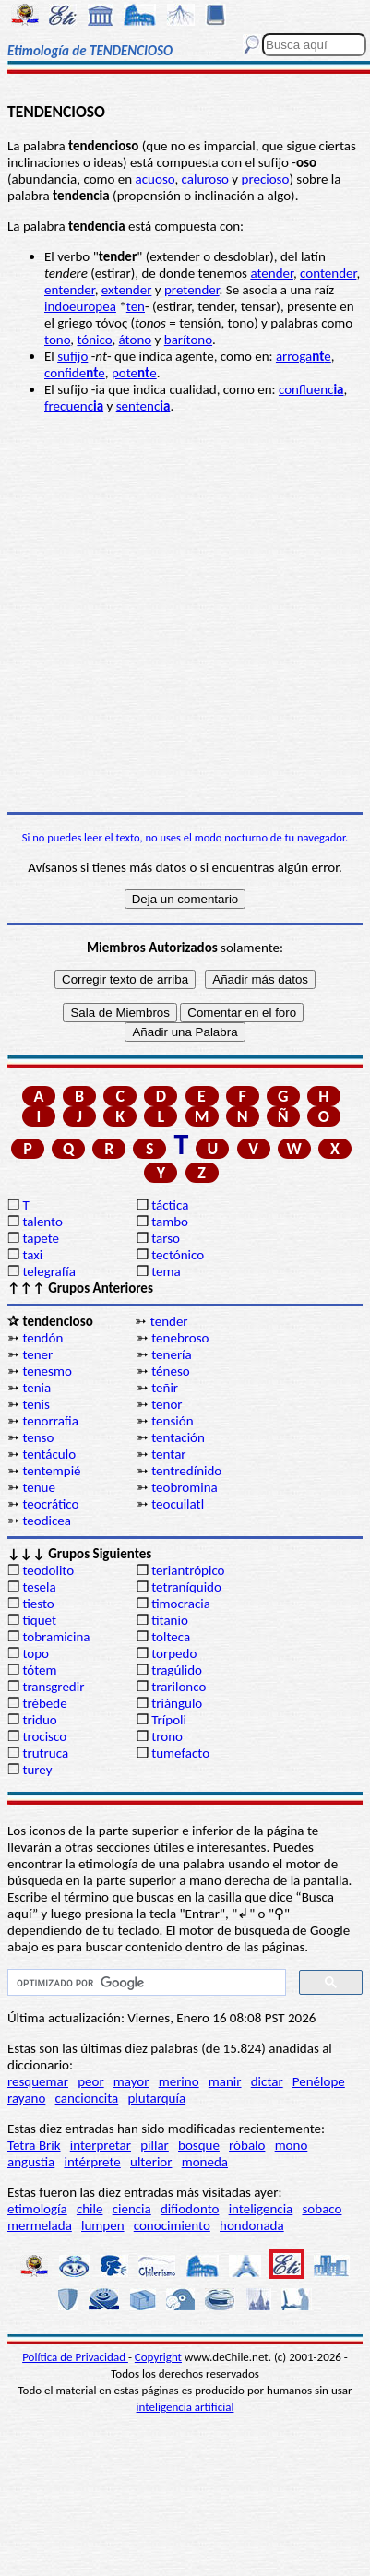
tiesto (38, 1603)
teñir (164, 1387)
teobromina (184, 1487)
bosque (199, 2145)
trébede (44, 1703)
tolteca (170, 1636)
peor (90, 2081)
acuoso (155, 179)
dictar (267, 2081)
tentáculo (49, 1454)
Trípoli (168, 1719)
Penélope (318, 2081)
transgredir (53, 1686)
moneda (205, 2161)
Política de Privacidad (75, 2357)
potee (134, 372)
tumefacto (180, 1753)
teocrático (50, 1504)
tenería (171, 1354)
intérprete (92, 2161)
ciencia (132, 2208)
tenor (166, 1404)
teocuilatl (177, 1504)
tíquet (39, 1620)
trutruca (45, 1753)
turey (37, 1769)
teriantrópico (187, 1570)
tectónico (177, 1254)
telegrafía (48, 1271)
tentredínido (186, 1470)
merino (179, 2081)
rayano (26, 2098)
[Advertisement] (185, 613)
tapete (40, 1238)
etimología (37, 2208)
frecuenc (73, 406)
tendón (42, 1338)
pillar (154, 2145)
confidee (74, 372)
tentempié (51, 1470)
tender (169, 1321)
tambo (169, 1221)
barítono (188, 339)
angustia (30, 2161)
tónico (94, 339)
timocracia (180, 1603)
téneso (170, 1371)
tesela (38, 1587)
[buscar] (145, 1982)
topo (35, 1653)
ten (135, 306)
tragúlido (176, 1670)
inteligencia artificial (185, 2407)
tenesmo (46, 1371)
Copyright (158, 2357)
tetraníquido (186, 1587)
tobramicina (56, 1636)
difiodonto (190, 2208)
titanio (169, 1620)
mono (291, 2145)
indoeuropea (80, 306)
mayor (131, 2081)
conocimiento (172, 2225)
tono (57, 339)
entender (69, 289)
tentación (178, 1437)
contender (328, 273)
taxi (32, 1254)
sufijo (72, 356)
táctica (169, 1205)
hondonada (252, 2225)
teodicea (46, 1520)
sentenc (143, 406)
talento (42, 1221)
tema (166, 1271)
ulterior (151, 2161)
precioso (266, 179)
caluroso (205, 179)
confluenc (311, 389)
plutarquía (156, 2098)
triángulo (176, 1703)
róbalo (247, 2145)
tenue (38, 1487)
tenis (36, 1404)
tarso (165, 1238)
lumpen (103, 2225)
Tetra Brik (34, 2145)
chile (90, 2208)
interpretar (100, 2145)
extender (126, 289)
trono (167, 1736)
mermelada (39, 2225)
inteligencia (261, 2208)
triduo (39, 1719)
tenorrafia (50, 1421)
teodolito (48, 1570)
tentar (168, 1454)
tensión (172, 1421)
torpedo (174, 1653)
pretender (192, 289)
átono (135, 339)
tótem (39, 1670)
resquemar (37, 2081)
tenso (38, 1437)
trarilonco (178, 1686)
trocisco (44, 1736)
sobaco (321, 2208)
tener (37, 1354)
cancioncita (87, 2098)
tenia (36, 1387)
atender (271, 273)
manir (225, 2081)
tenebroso (180, 1338)
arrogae (303, 356)
